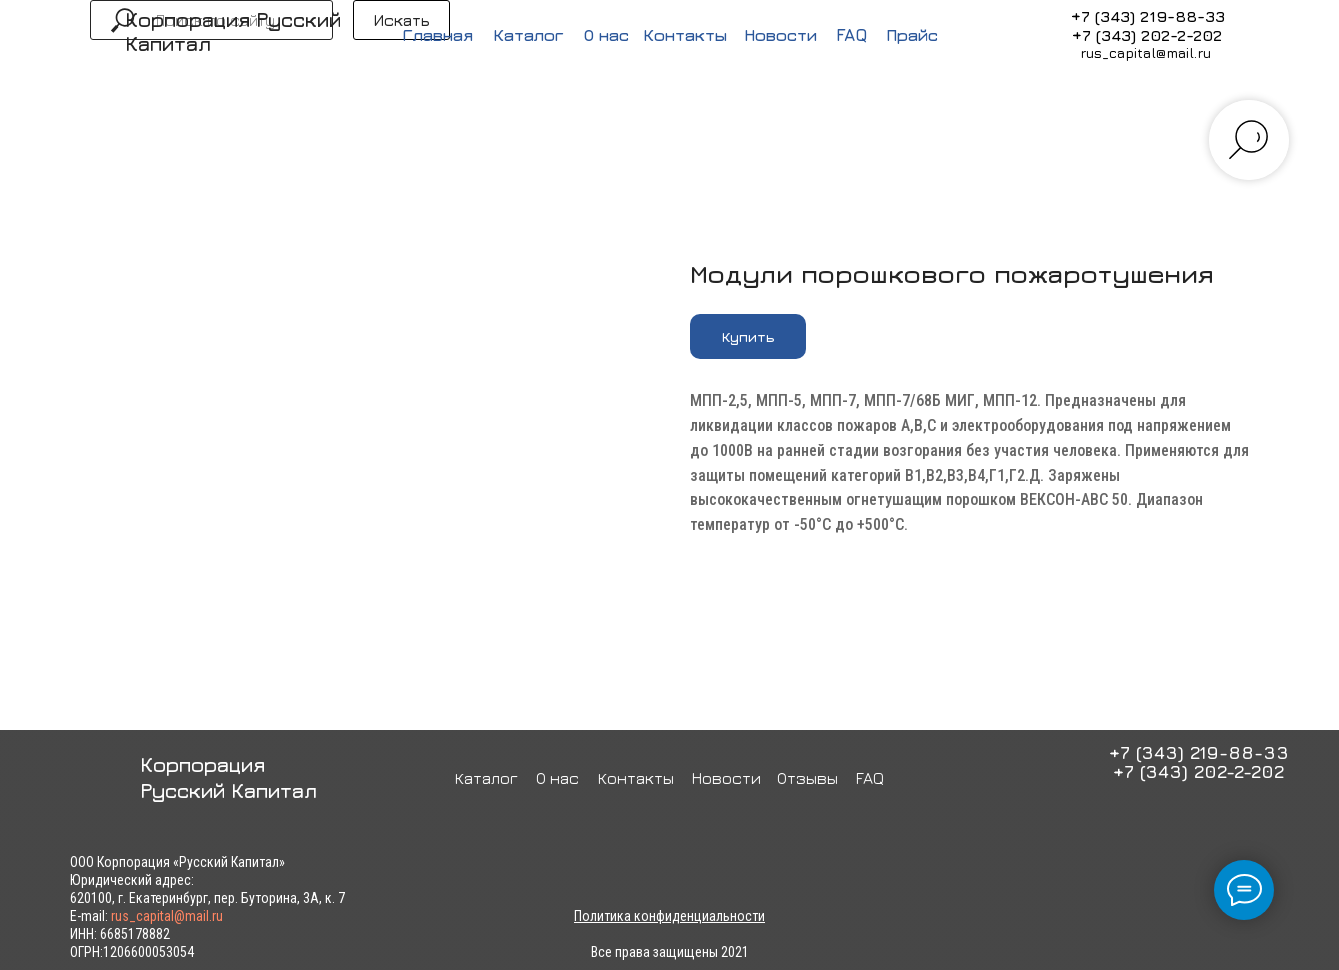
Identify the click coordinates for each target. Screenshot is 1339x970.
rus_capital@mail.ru (1145, 52)
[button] (748, 336)
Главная (437, 35)
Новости (780, 35)
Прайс (912, 35)
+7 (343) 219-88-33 (1148, 16)
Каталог (528, 35)
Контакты (685, 35)
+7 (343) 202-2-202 (1147, 35)
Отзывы (807, 778)
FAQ (852, 35)
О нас (606, 35)
